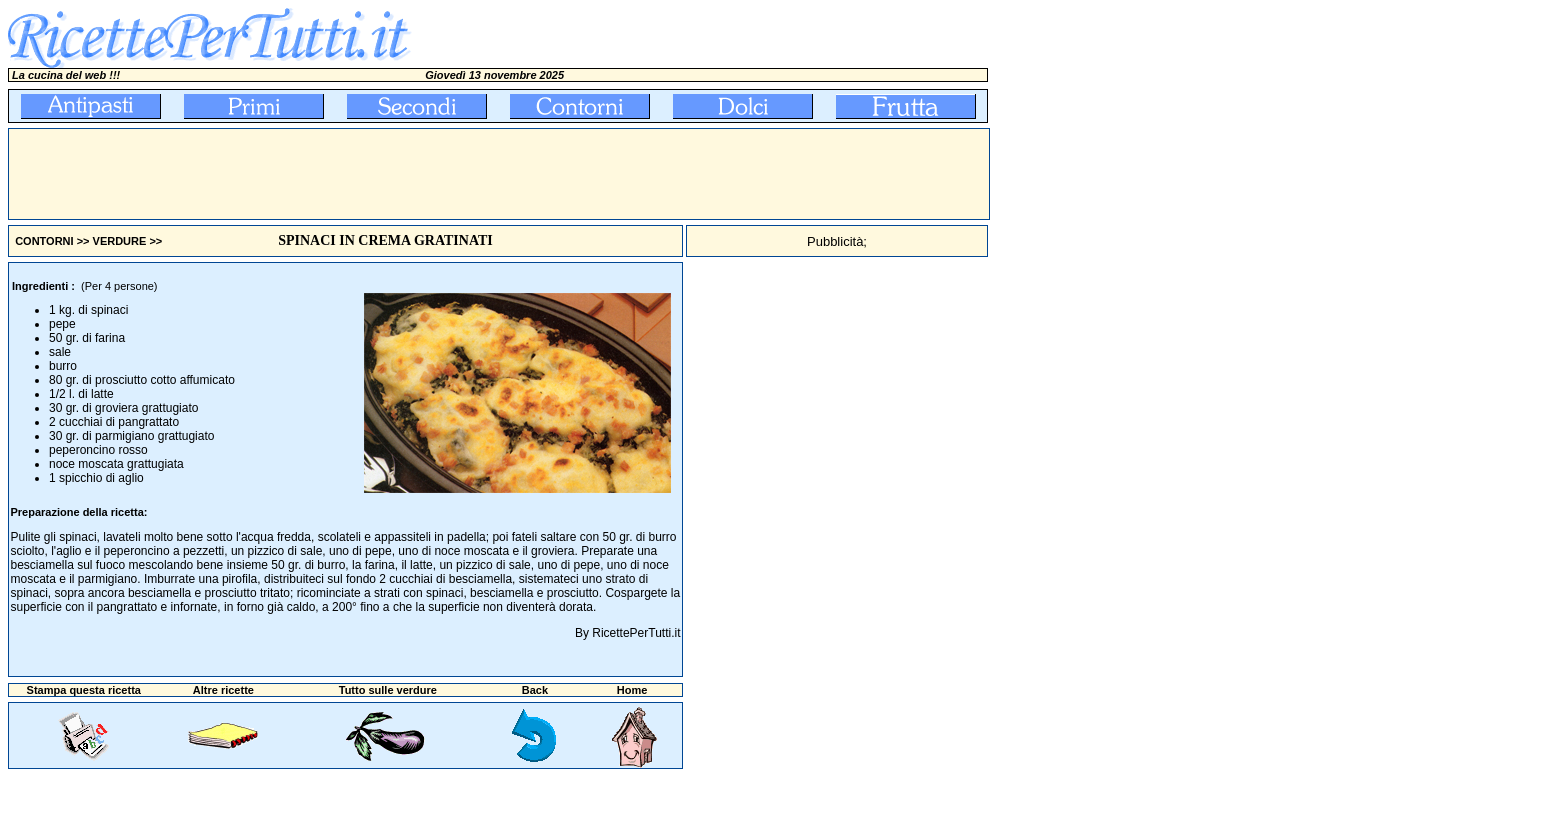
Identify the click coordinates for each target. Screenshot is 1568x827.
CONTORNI (44, 241)
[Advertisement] (373, 174)
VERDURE (120, 241)
